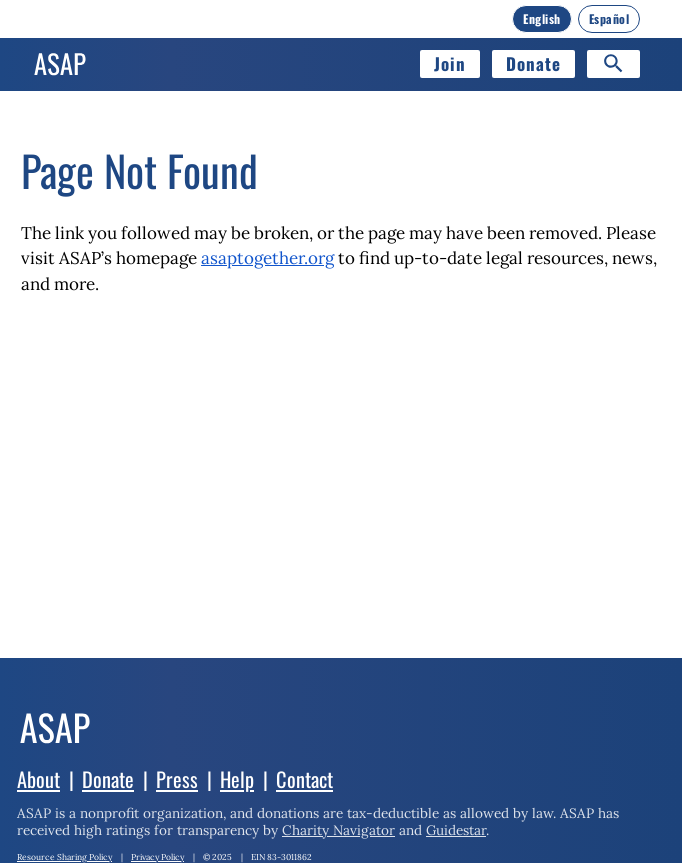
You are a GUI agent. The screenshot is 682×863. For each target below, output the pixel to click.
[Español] (609, 19)
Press (177, 779)
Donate (533, 63)
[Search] (613, 64)
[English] (542, 19)
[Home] (60, 64)
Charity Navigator (338, 830)
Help (237, 779)
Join (450, 63)
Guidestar (456, 830)
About (38, 779)
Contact (304, 779)
